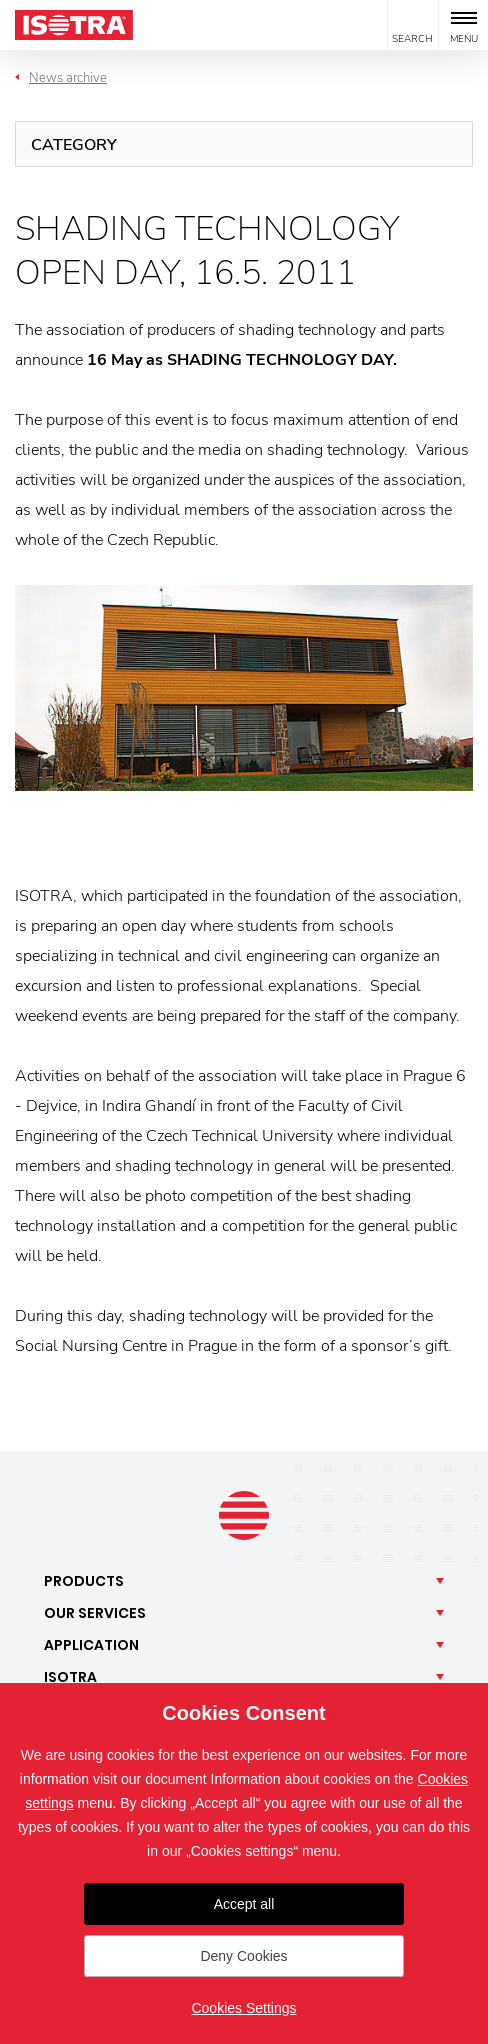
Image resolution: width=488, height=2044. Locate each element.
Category (74, 145)
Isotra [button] (70, 1677)
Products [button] (84, 1581)
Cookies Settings (243, 2008)
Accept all (244, 1904)
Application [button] (91, 1645)
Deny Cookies (243, 1956)
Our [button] (95, 1613)
